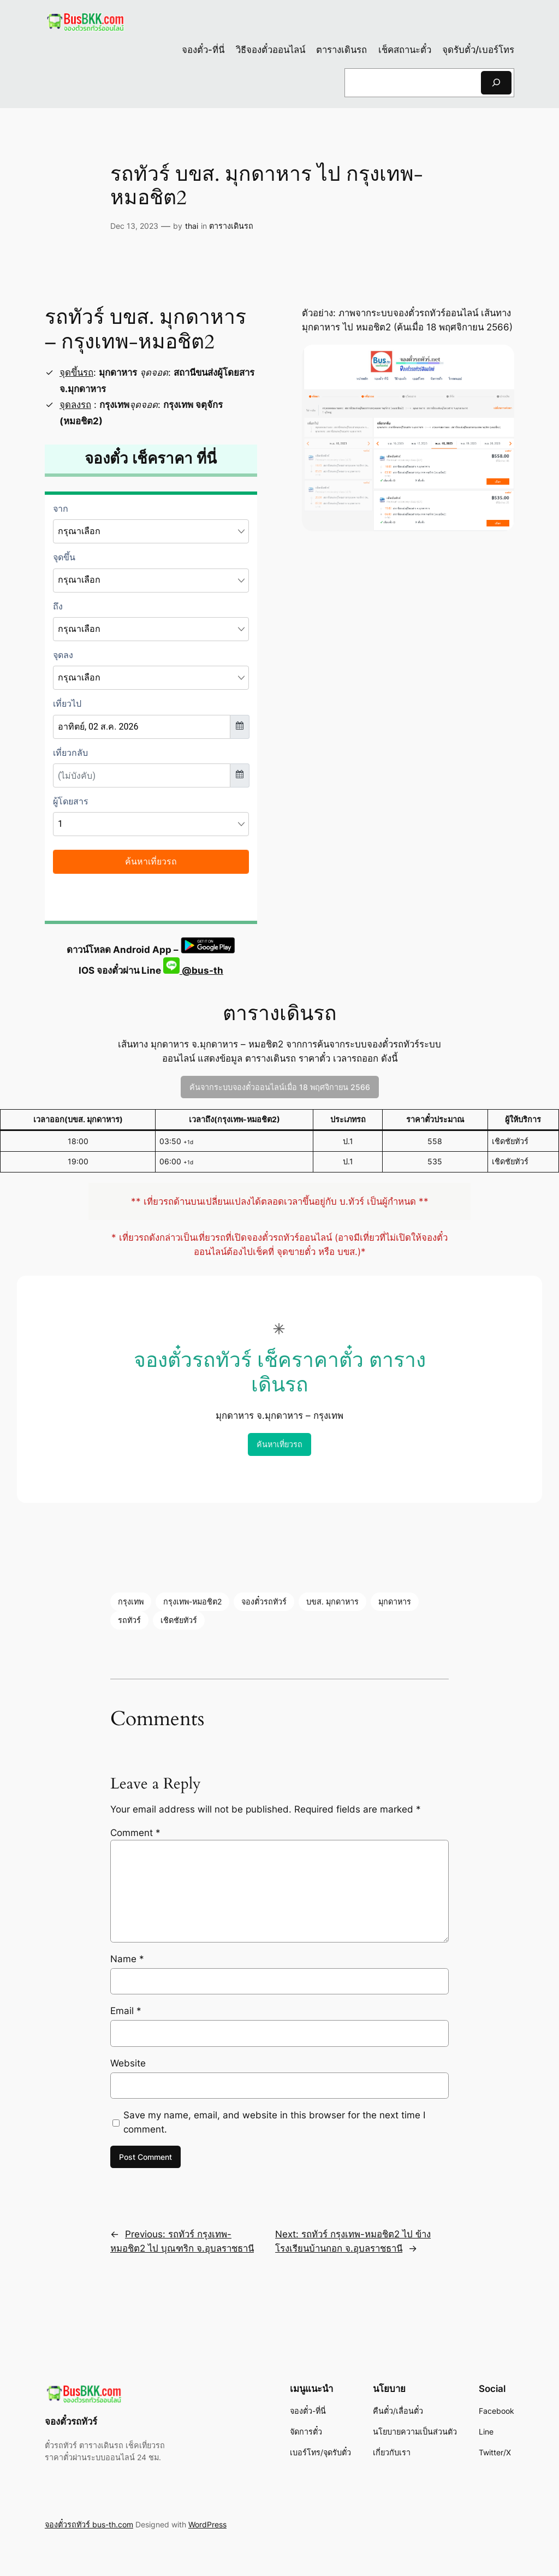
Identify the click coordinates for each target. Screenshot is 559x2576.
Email (125, 2010)
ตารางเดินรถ (231, 225)
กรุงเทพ (131, 1601)
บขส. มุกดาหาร (332, 1601)
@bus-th (193, 970)
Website (128, 2063)
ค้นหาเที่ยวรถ (279, 1444)
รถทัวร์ (129, 1620)
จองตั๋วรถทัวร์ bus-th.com (89, 2524)
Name (127, 1958)
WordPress (207, 2524)
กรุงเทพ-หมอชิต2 (192, 1601)
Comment (135, 1832)
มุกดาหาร (394, 1601)
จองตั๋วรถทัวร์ (264, 1601)
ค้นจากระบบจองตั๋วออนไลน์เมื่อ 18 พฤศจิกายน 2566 (279, 1087)
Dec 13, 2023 (134, 225)
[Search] (496, 82)
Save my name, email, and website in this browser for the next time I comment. (274, 2122)
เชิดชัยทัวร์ (178, 1620)
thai (191, 225)
